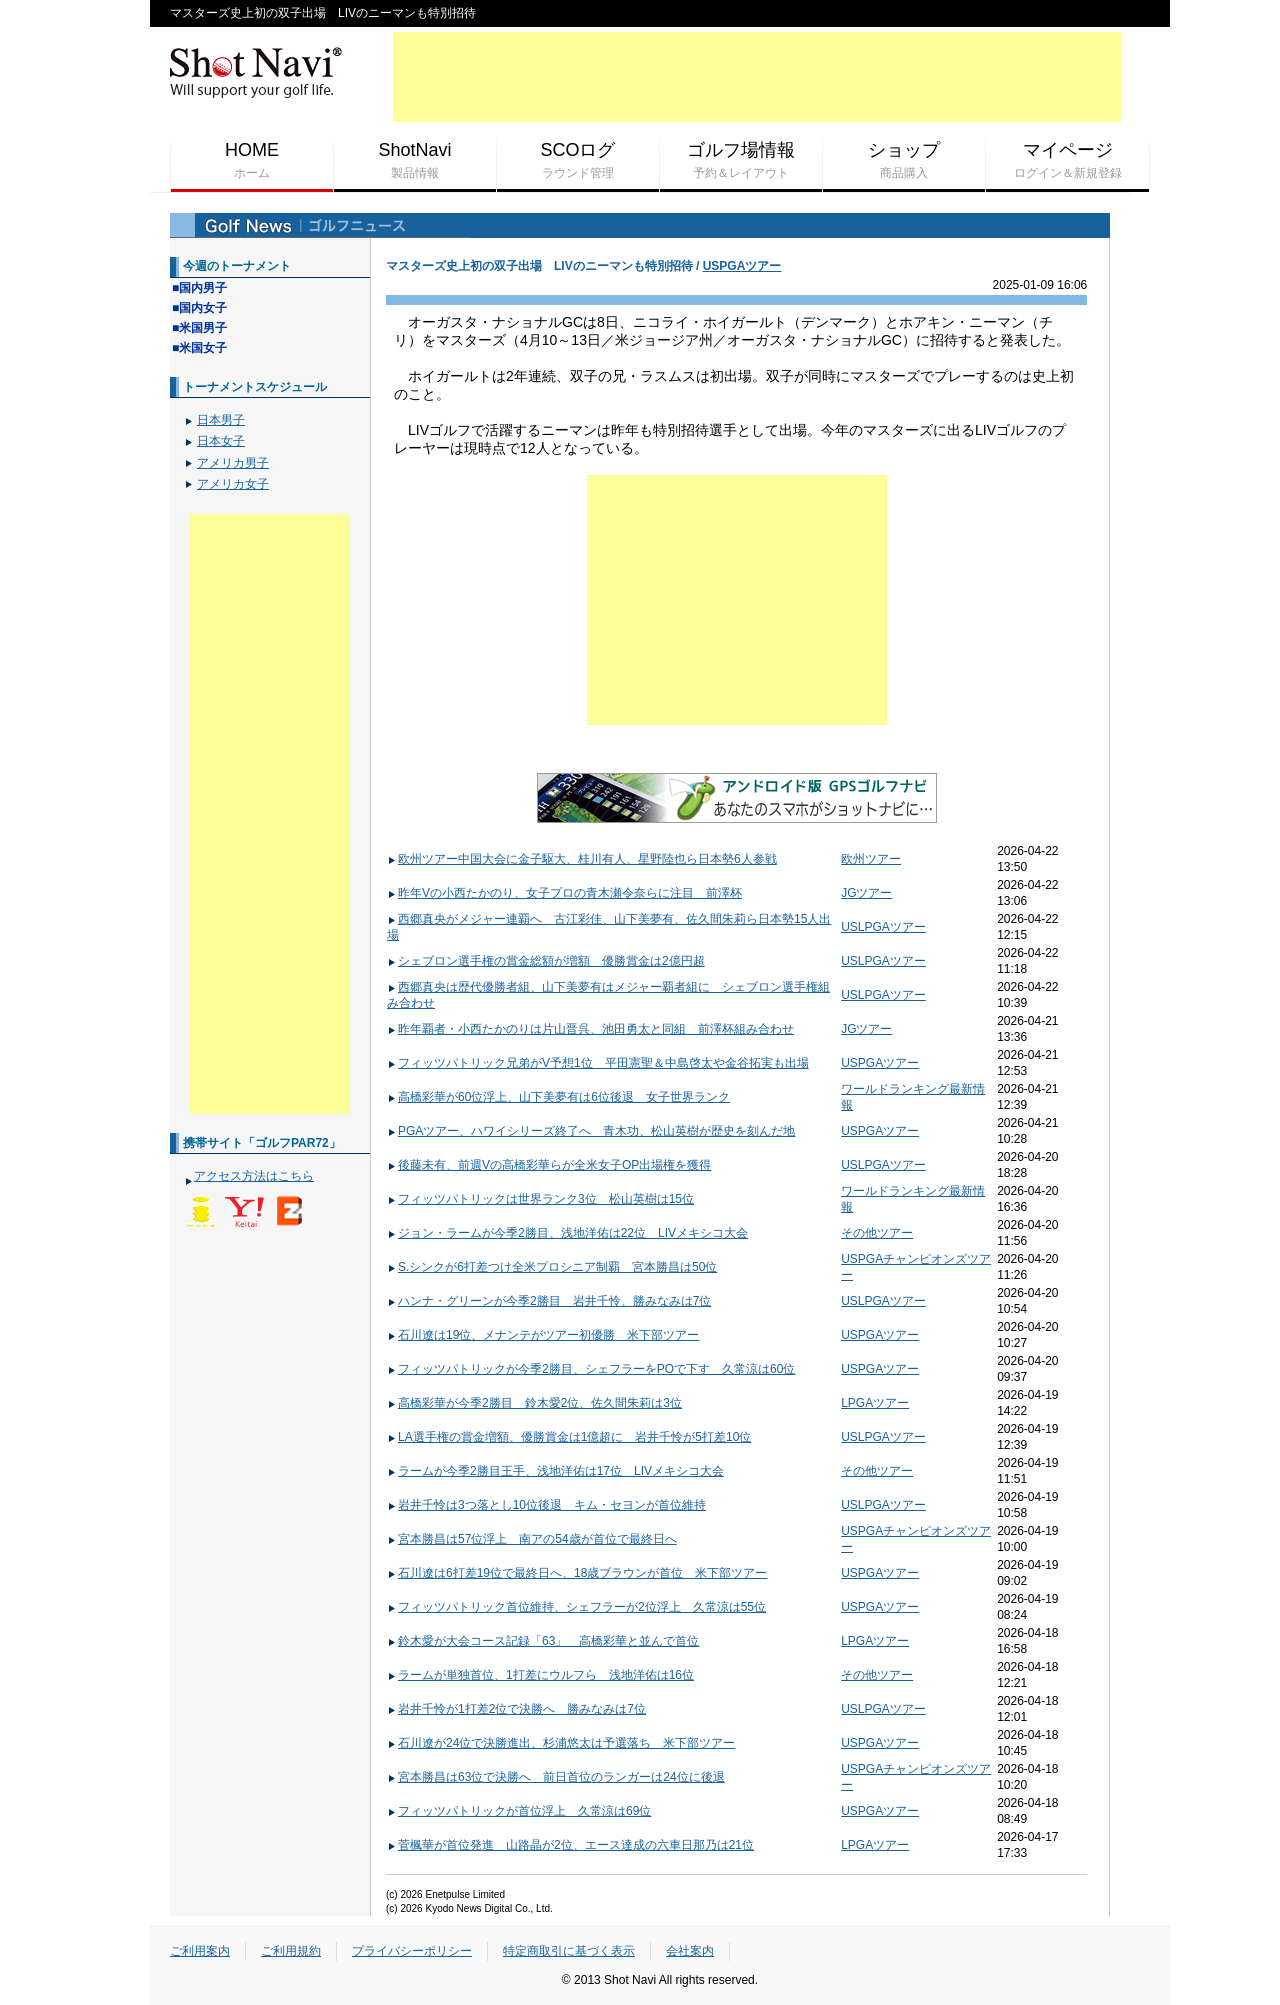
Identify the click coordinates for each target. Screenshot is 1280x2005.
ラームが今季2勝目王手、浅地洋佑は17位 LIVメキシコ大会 (555, 1471)
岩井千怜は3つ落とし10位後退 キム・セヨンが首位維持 (546, 1505)
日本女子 (221, 441)
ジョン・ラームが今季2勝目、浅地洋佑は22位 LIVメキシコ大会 (567, 1233)
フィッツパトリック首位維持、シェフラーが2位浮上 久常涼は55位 (576, 1607)
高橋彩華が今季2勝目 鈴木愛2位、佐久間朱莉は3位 (534, 1403)
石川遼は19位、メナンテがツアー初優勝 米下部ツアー (543, 1335)
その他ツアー (877, 1233)
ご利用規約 (291, 1951)
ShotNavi (415, 161)
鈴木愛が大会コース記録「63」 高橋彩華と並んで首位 (543, 1641)
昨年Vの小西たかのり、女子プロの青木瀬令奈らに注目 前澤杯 (564, 893)
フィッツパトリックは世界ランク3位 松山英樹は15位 (540, 1199)
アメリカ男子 (233, 463)
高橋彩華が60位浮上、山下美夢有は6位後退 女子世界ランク (558, 1097)
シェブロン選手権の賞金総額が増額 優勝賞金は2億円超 (546, 961)
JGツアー (866, 893)
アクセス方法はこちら (254, 1176)
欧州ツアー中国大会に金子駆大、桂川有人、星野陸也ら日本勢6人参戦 (582, 859)
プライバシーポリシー (412, 1951)
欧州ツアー (871, 859)
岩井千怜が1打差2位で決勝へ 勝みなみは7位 (516, 1709)
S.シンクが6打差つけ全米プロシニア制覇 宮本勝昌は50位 (552, 1267)
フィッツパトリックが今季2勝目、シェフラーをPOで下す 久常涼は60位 (591, 1369)
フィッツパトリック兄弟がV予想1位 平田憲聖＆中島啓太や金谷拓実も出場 (598, 1063)
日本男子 (221, 420)
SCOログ (578, 161)
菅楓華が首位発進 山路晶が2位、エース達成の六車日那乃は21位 (570, 1845)
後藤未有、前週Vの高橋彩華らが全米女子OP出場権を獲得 (549, 1165)
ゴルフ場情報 (741, 161)
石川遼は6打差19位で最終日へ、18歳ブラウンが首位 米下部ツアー (577, 1573)
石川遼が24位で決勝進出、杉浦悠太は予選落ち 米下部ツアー (561, 1743)
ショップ (904, 161)
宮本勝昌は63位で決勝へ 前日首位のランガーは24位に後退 (556, 1777)
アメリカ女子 (233, 484)
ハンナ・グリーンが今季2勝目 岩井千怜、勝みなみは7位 (549, 1301)
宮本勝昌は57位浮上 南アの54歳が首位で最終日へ (532, 1539)
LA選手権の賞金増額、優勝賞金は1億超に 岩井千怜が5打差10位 (569, 1437)
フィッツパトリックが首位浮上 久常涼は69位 (519, 1811)
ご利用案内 (200, 1951)
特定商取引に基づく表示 (569, 1951)
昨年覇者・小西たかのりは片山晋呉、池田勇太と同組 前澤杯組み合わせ (590, 1029)
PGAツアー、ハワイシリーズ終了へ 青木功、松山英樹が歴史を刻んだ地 (591, 1131)
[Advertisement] (757, 77)
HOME (252, 161)
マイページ (1067, 161)
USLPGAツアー (883, 927)
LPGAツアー (875, 1403)
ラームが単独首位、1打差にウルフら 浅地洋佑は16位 (540, 1675)
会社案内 (690, 1951)
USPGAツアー (742, 266)
